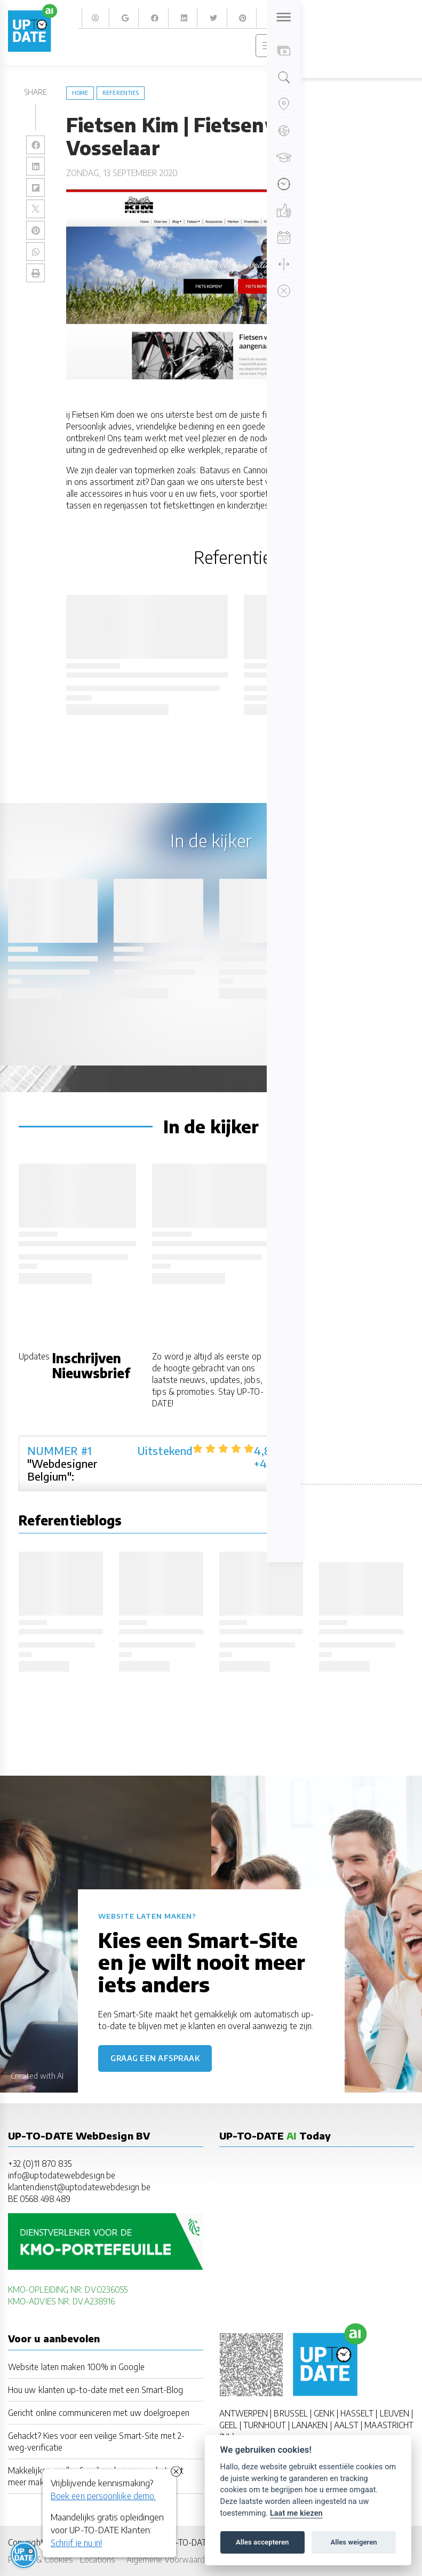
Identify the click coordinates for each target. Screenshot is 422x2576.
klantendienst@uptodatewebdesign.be (79, 2187)
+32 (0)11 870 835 (39, 2163)
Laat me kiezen (296, 2513)
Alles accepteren (262, 2542)
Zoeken (400, 17)
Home (80, 93)
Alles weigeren (353, 2542)
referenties (120, 93)
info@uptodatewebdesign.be (61, 2175)
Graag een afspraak (155, 2058)
